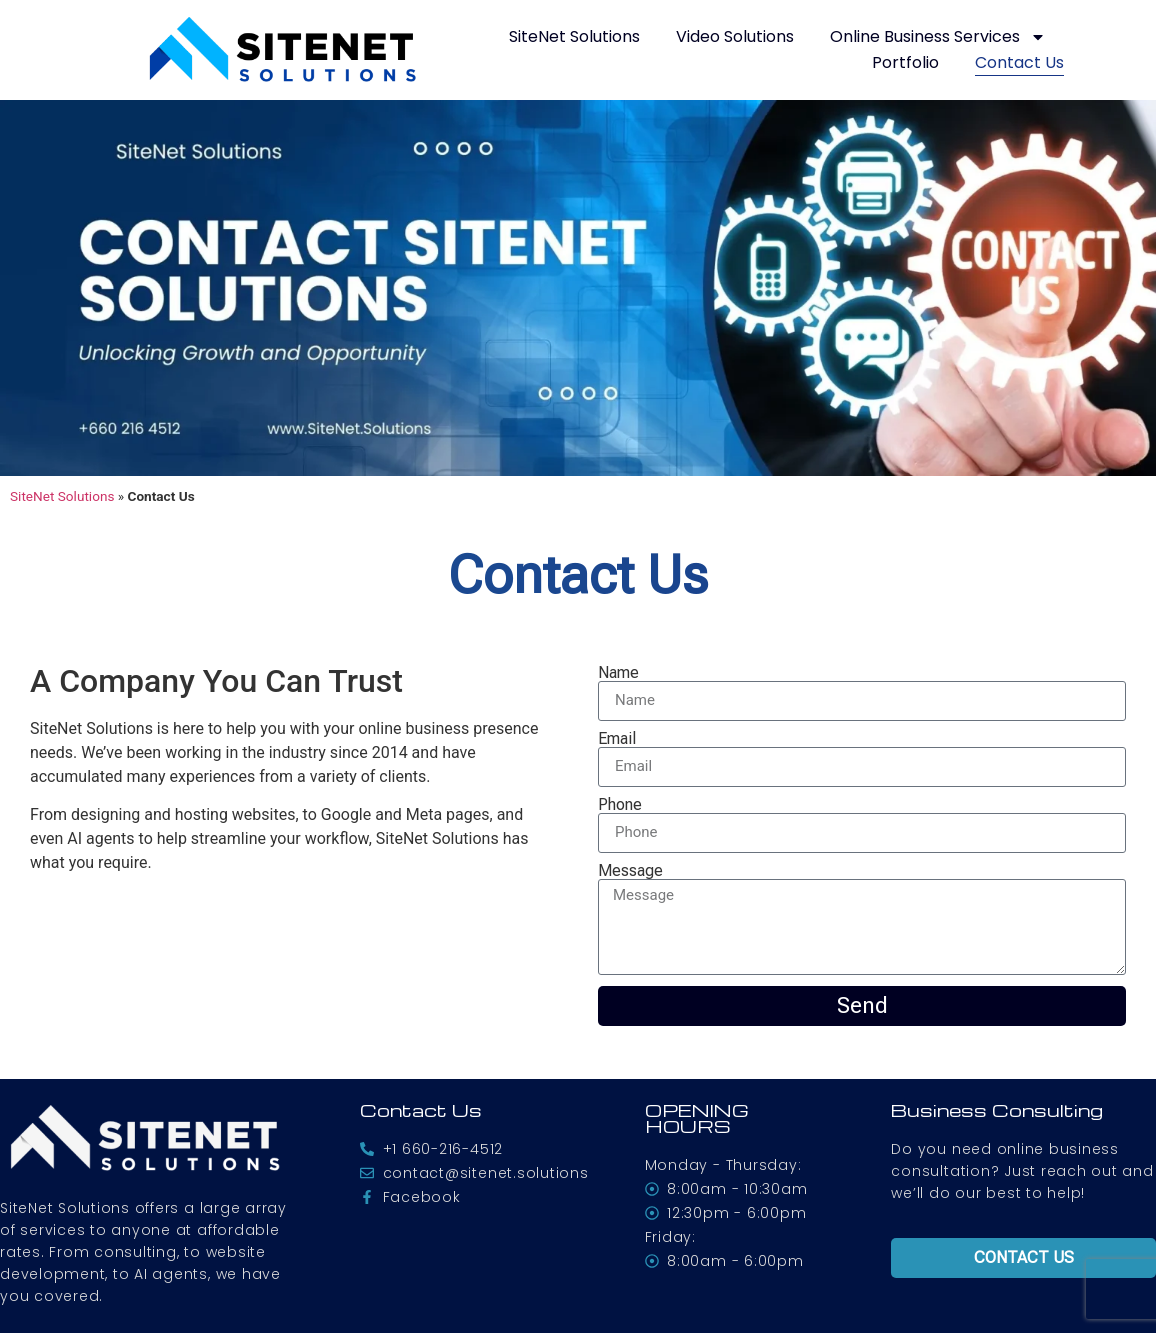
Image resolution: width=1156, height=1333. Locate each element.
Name (618, 673)
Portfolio (905, 62)
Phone (620, 805)
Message (630, 871)
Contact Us (1019, 62)
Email (617, 739)
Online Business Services (938, 37)
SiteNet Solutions (574, 36)
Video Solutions (735, 36)
